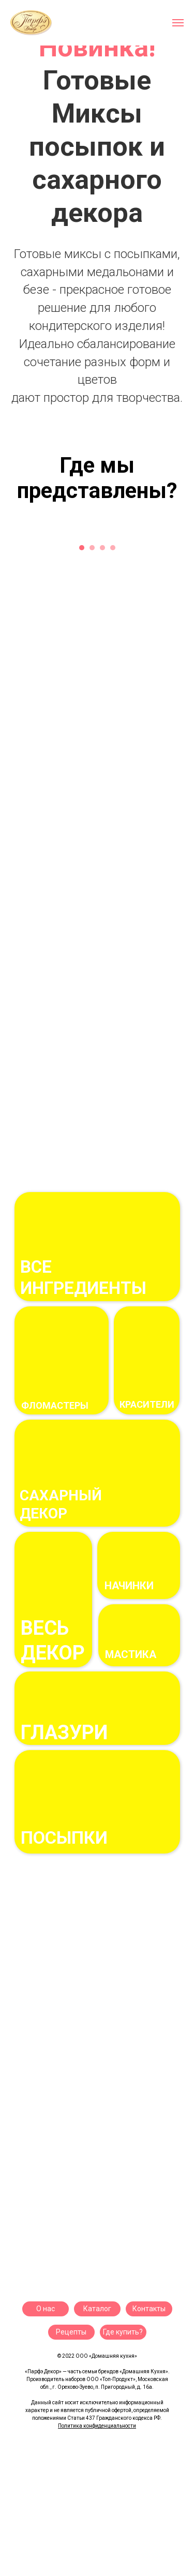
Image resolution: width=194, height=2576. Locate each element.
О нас (45, 2308)
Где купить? (123, 2332)
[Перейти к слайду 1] (86, 422)
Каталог (97, 2308)
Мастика (130, 1654)
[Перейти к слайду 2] (97, 422)
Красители (147, 1404)
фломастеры (54, 1405)
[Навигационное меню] (178, 22)
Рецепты (71, 2332)
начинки (129, 1585)
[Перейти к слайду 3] (107, 422)
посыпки (64, 1837)
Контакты (149, 2308)
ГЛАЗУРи (64, 1732)
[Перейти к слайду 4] (112, 547)
